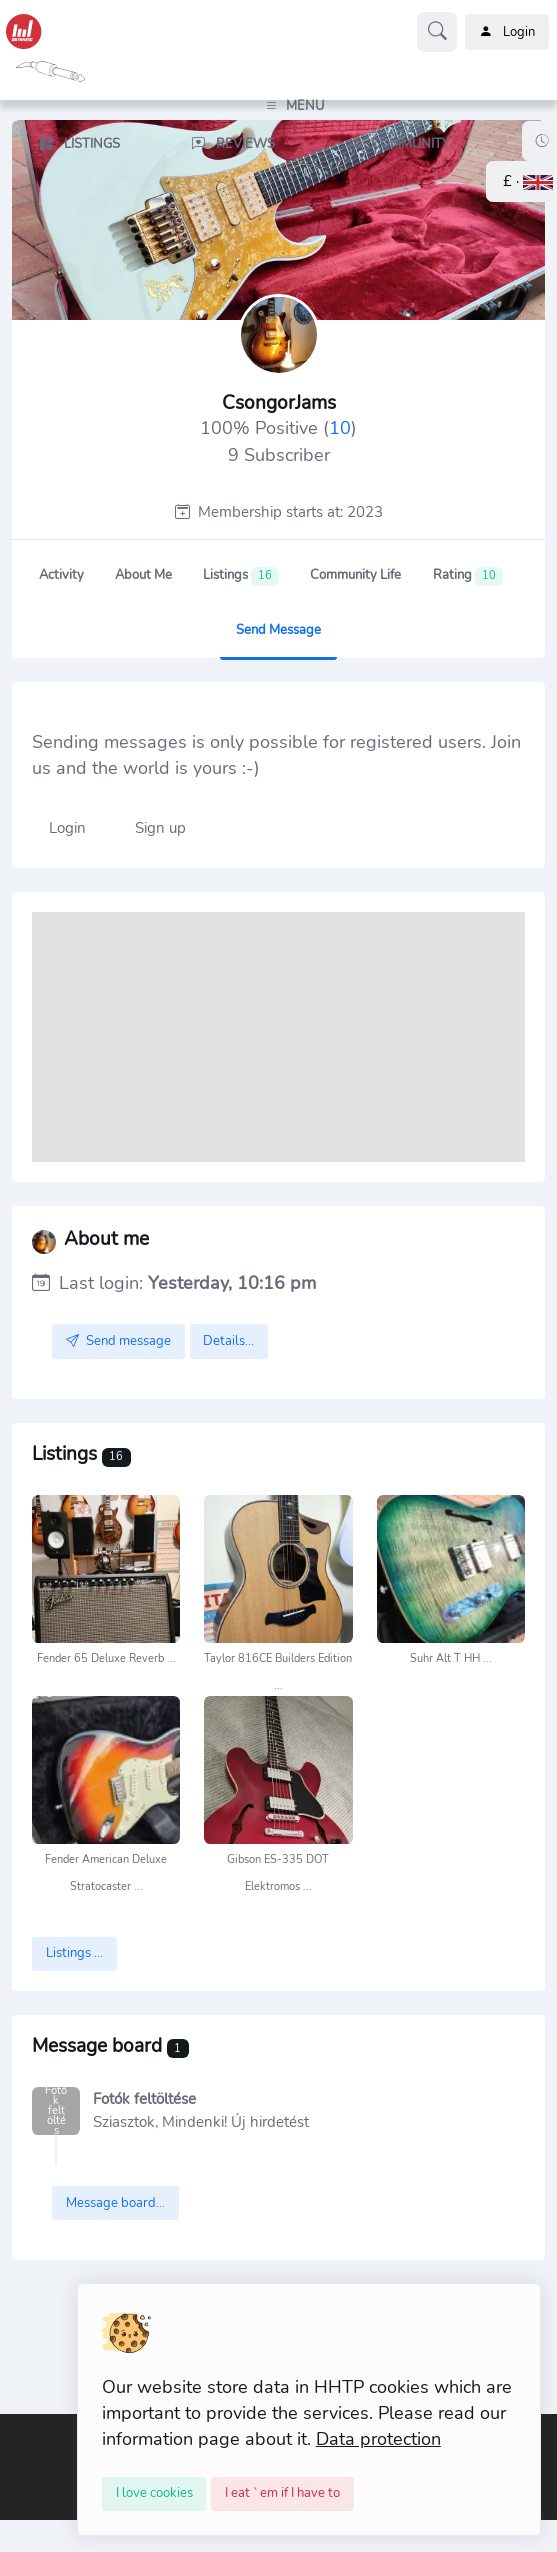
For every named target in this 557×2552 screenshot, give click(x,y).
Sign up (160, 828)
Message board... (115, 2203)
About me (143, 575)
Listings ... (74, 1953)
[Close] (154, 2494)
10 (340, 428)
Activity (61, 575)
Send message (278, 630)
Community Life (355, 575)
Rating (468, 576)
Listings (241, 576)
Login (507, 32)
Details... (228, 1341)
